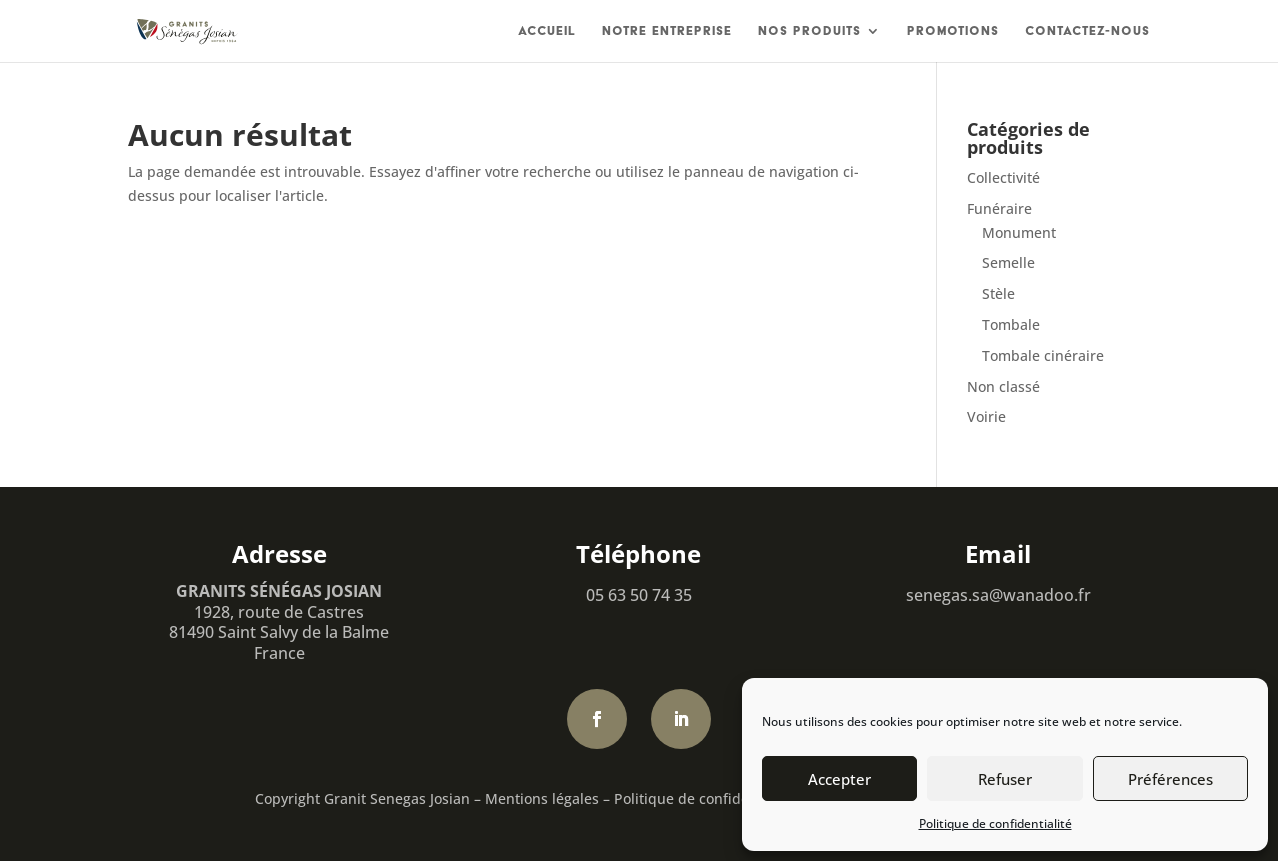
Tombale (1011, 324)
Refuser (1005, 779)
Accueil (547, 31)
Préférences (1170, 779)
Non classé (1003, 386)
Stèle (998, 293)
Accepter (839, 779)
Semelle (1008, 262)
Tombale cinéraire (1043, 355)
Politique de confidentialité (995, 823)
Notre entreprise (667, 31)
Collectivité (1003, 177)
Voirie (986, 416)
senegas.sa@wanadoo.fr (998, 595)
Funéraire (999, 208)
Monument (1019, 232)
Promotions (953, 31)
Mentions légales (542, 798)
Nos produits (809, 31)
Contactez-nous (1087, 31)
